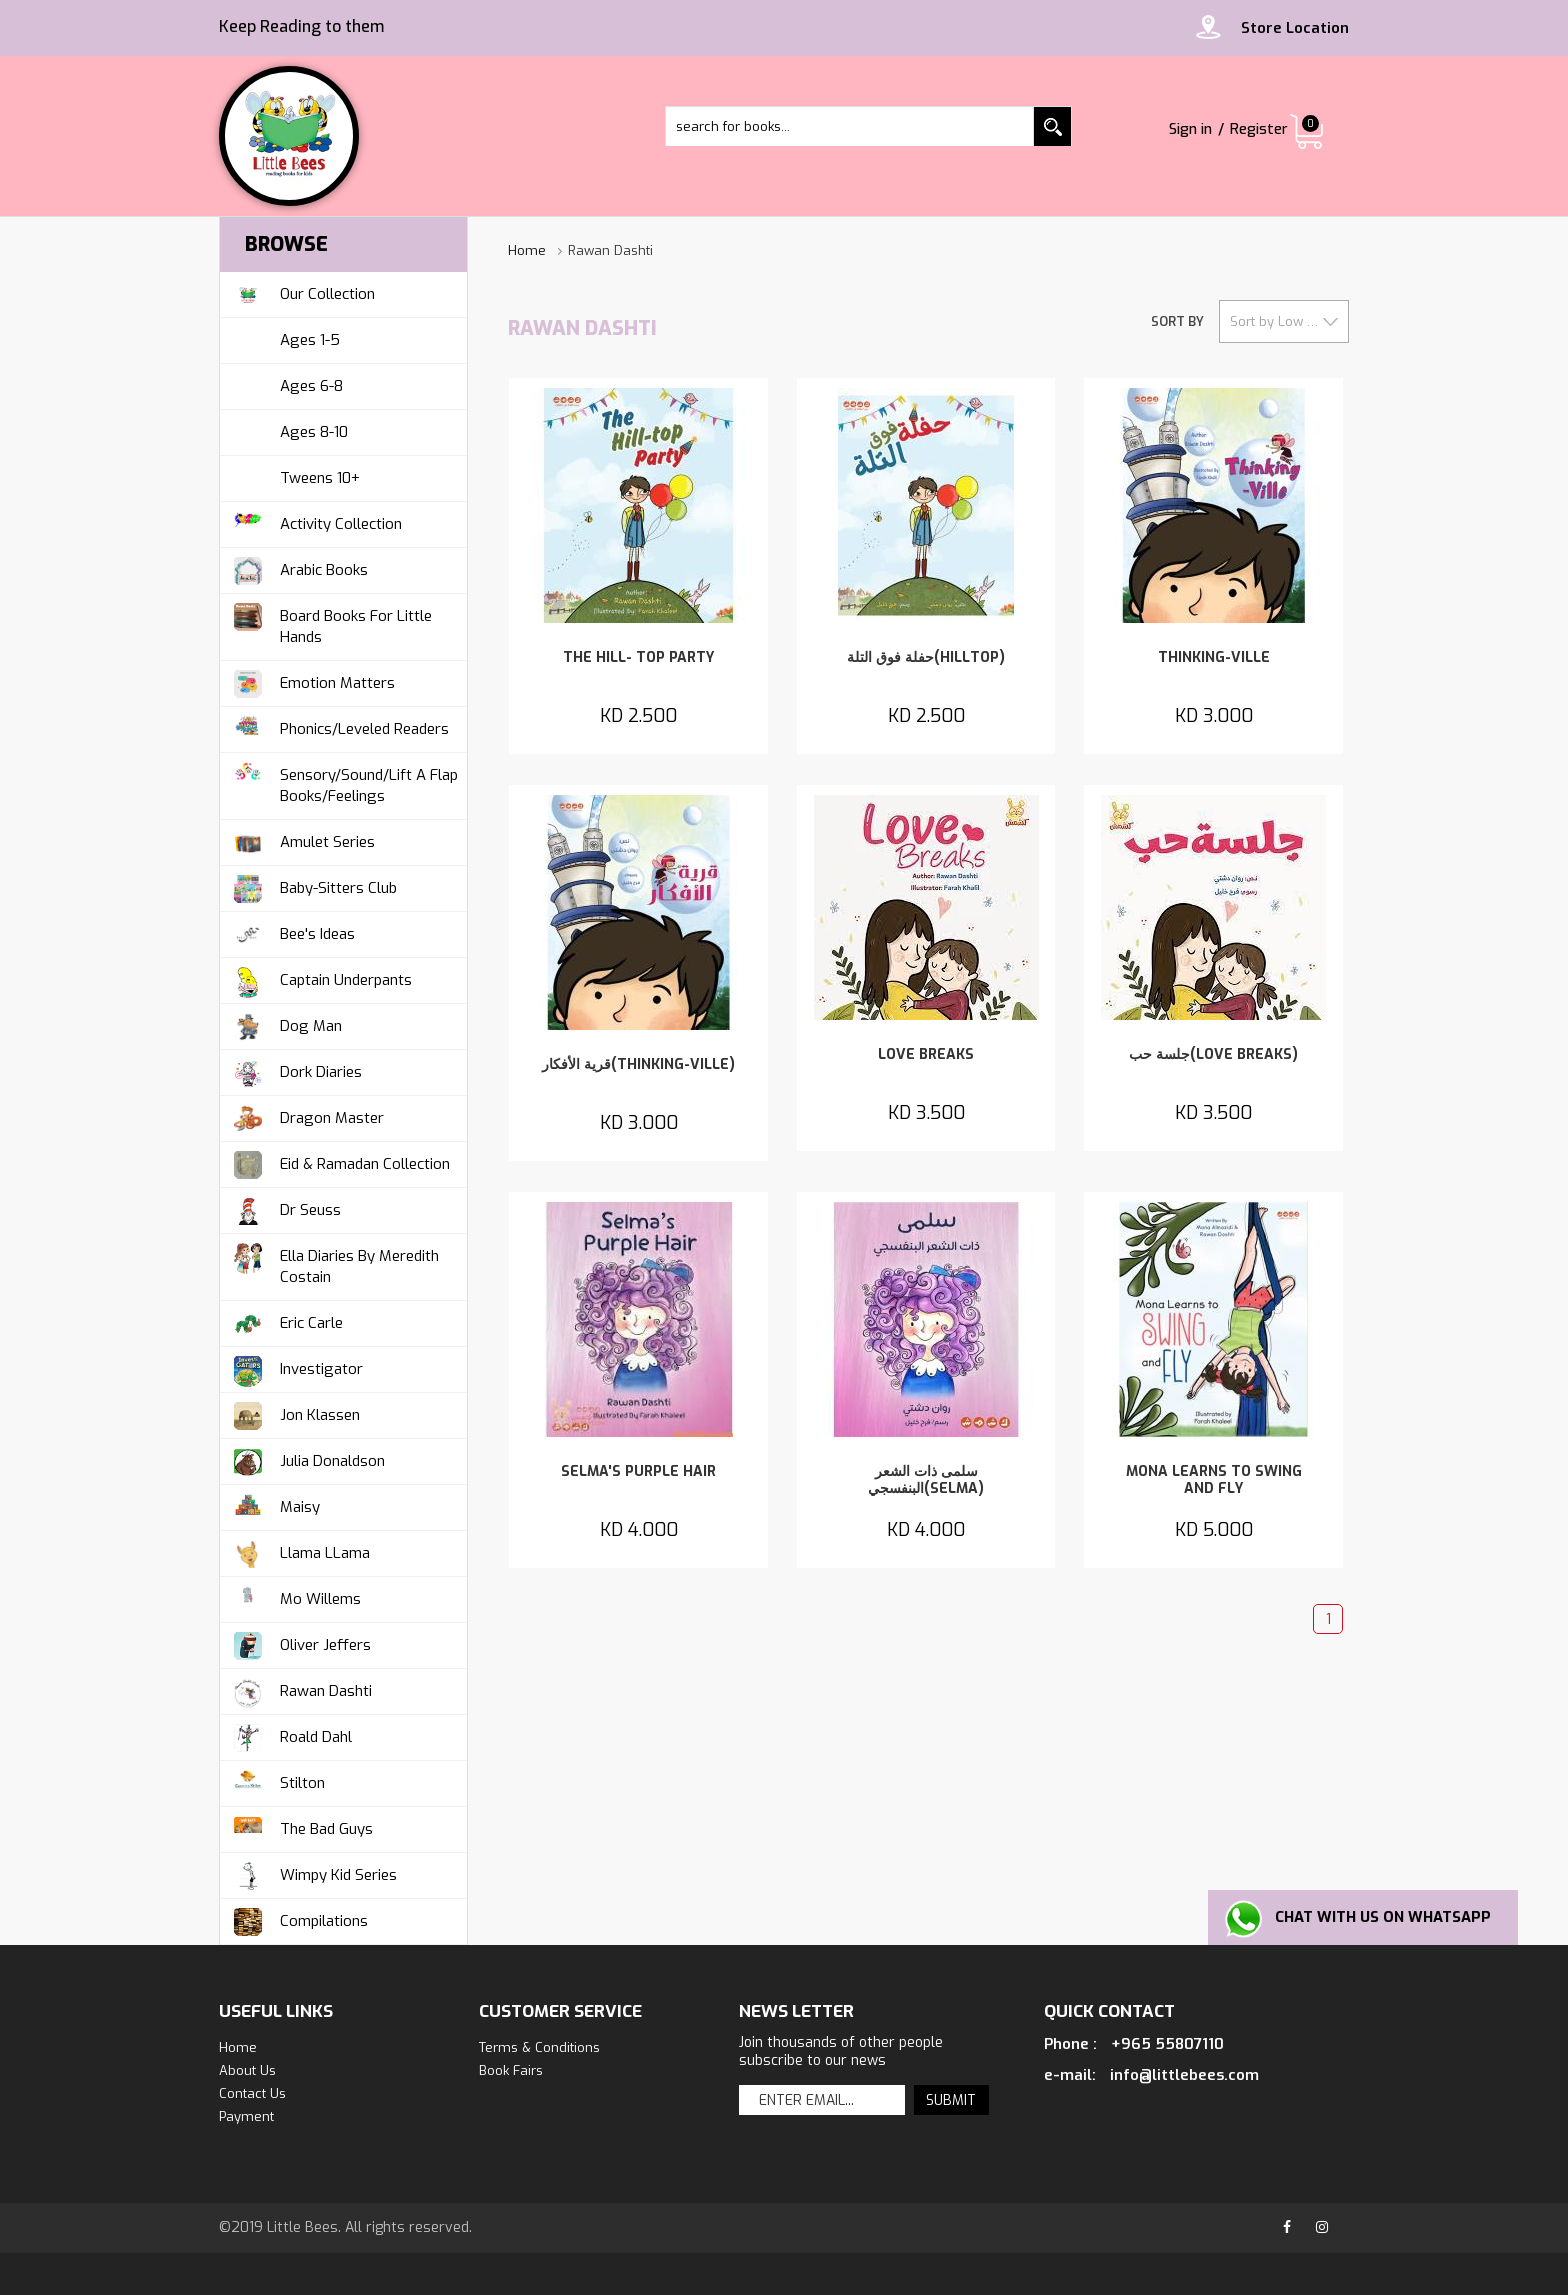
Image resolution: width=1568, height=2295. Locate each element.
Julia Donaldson (307, 1461)
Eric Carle (286, 1323)
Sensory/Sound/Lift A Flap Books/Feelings (344, 782)
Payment (246, 2116)
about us (247, 2070)
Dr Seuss (285, 1210)
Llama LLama (300, 1553)
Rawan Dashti (301, 1691)
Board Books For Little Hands (331, 623)
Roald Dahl (291, 1737)
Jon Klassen (295, 1415)
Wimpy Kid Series (313, 1875)
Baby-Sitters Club (313, 888)
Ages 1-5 (310, 340)
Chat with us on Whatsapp (1388, 1917)
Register (1258, 129)
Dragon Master (307, 1118)
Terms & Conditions (539, 2047)
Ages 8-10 (314, 432)
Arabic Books (299, 570)
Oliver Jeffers (300, 1645)
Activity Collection (316, 524)
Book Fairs (511, 2070)
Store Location (1295, 28)
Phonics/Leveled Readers (339, 729)
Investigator (296, 1369)
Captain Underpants (321, 980)
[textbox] (868, 126)
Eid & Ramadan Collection (340, 1164)
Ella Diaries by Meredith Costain (334, 1263)
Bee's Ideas (292, 934)
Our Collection (302, 294)
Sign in (1186, 129)
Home (527, 250)
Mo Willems (295, 1599)
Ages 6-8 (311, 386)
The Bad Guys (301, 1829)
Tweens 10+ (320, 478)
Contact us (252, 2093)
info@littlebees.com (1184, 2075)
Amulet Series (302, 842)
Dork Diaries (296, 1072)
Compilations (299, 1921)
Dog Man (286, 1026)
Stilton (277, 1783)
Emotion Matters (312, 683)
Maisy (275, 1507)
